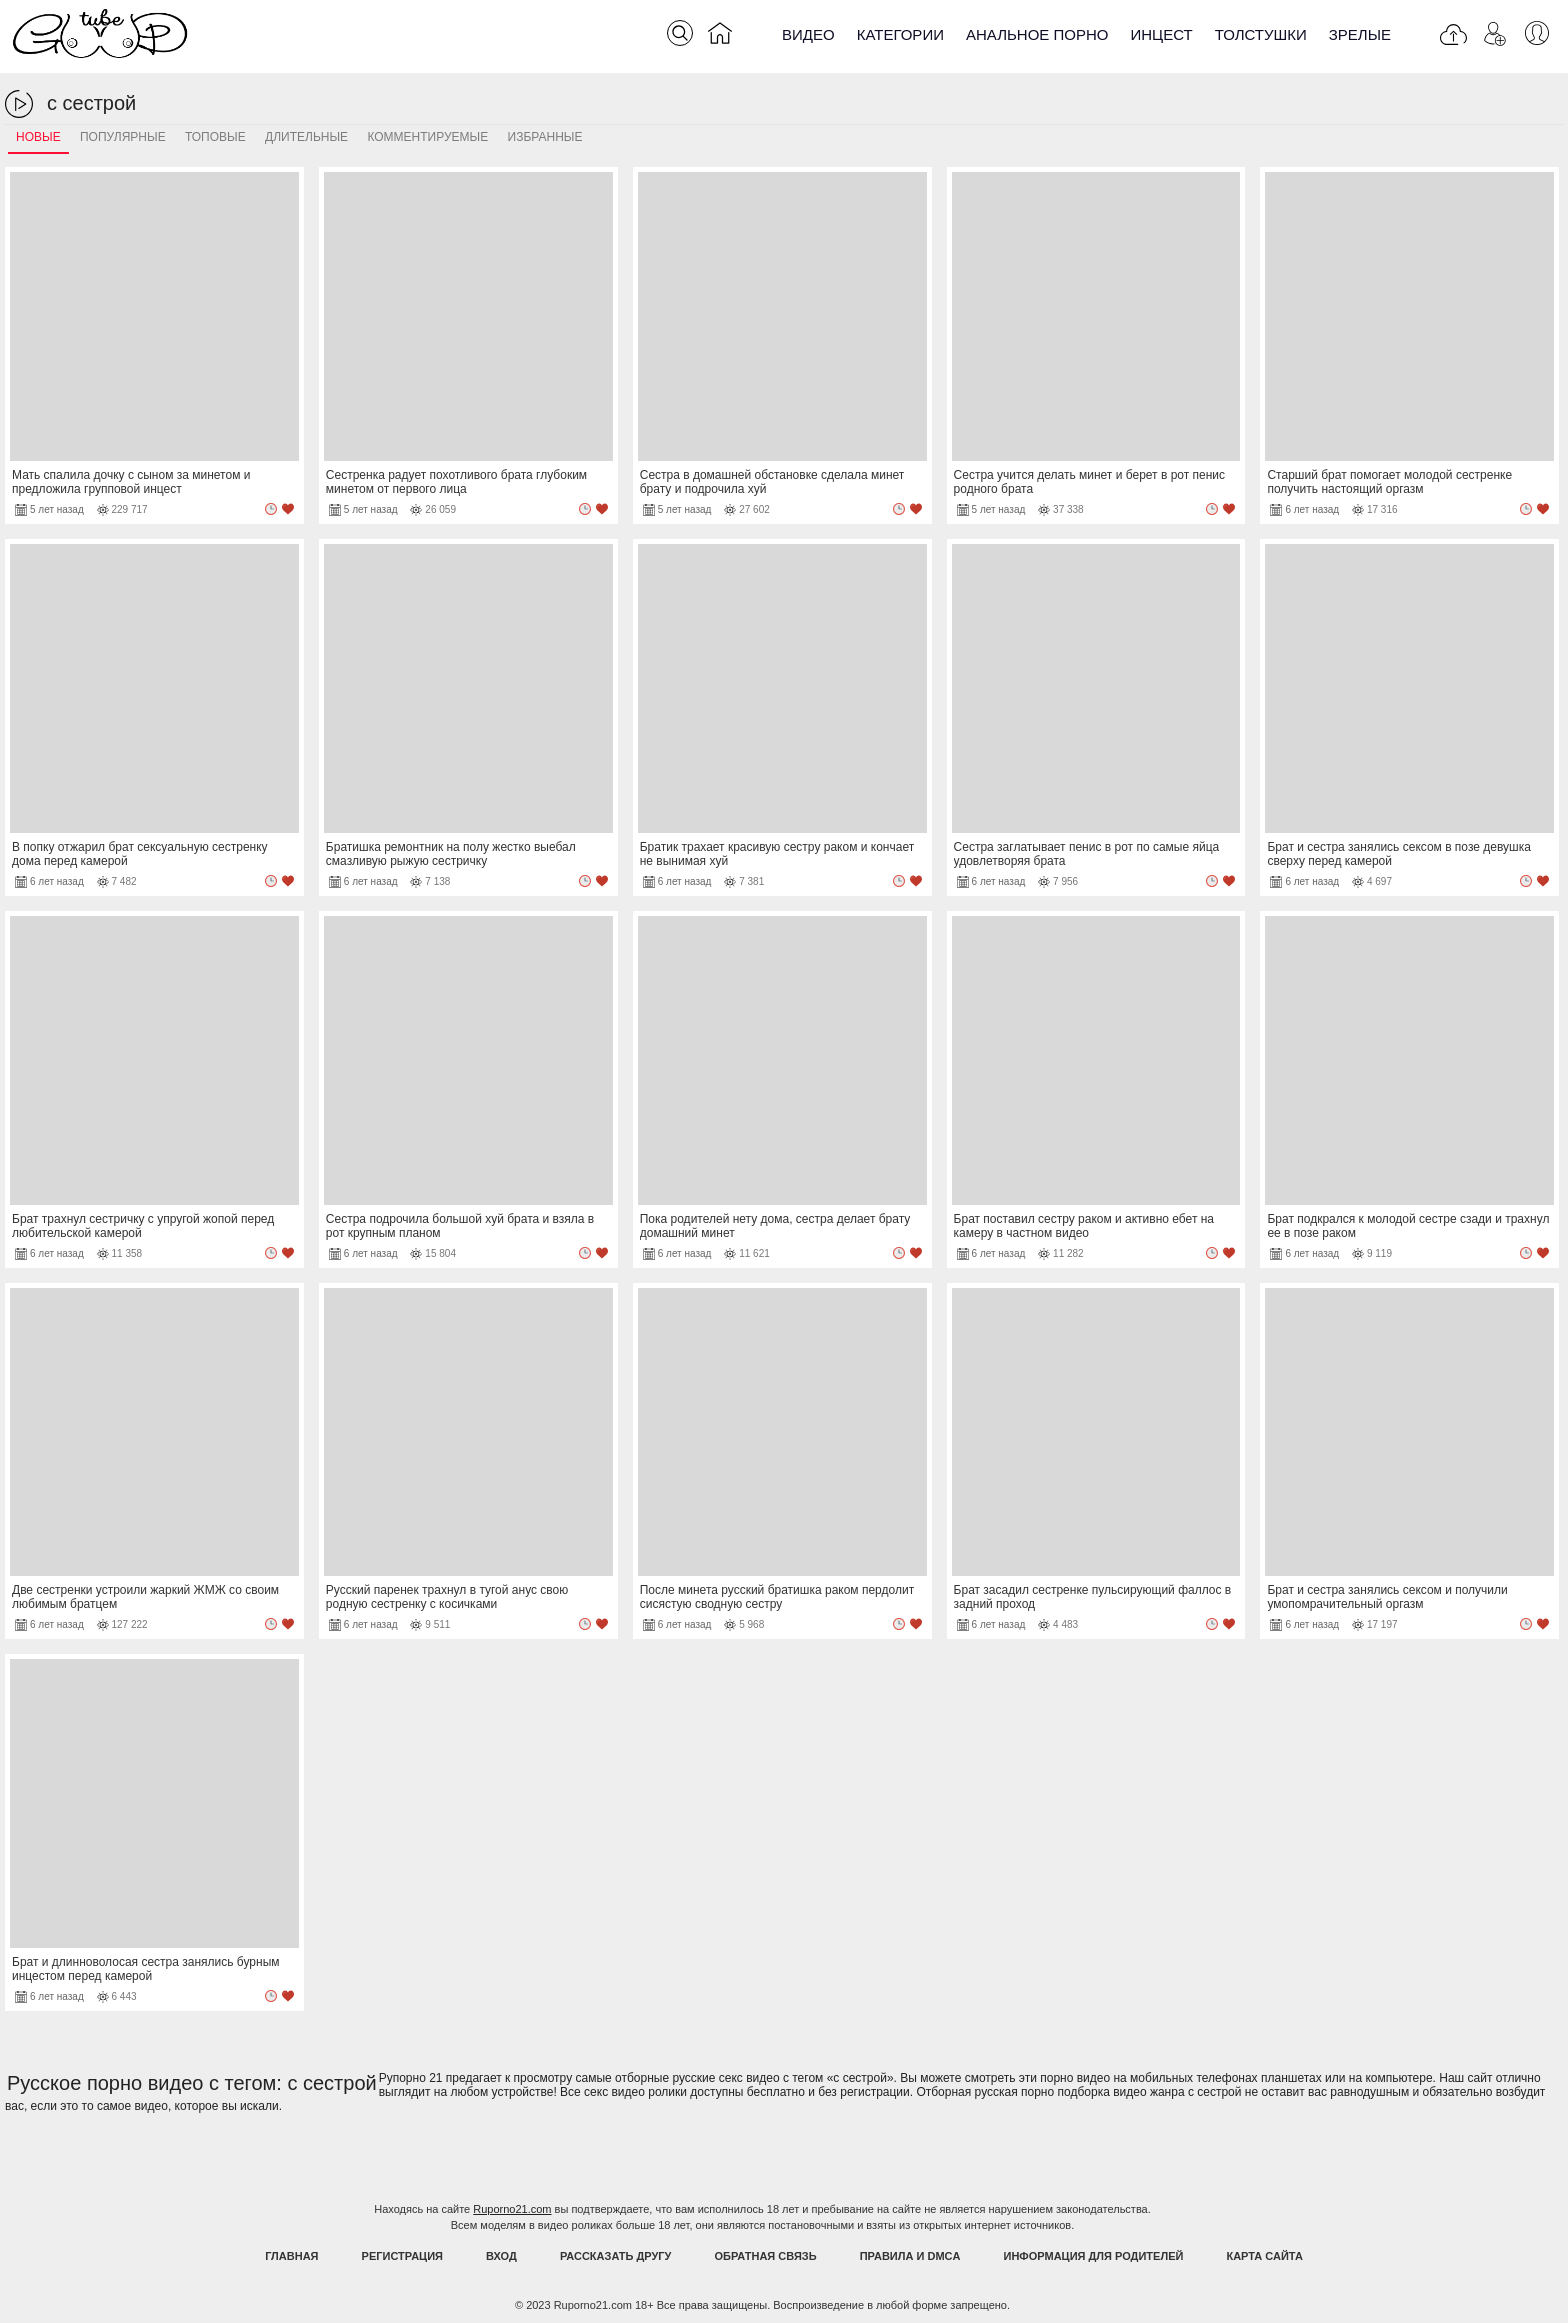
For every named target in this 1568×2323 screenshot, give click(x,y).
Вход (501, 2256)
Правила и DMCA (910, 2256)
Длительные (306, 137)
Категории (900, 34)
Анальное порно (1037, 34)
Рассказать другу (616, 2256)
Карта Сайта (1264, 2256)
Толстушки (1261, 34)
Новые (38, 137)
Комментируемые (427, 137)
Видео (808, 34)
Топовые (215, 137)
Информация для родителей (1094, 2256)
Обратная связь (766, 2256)
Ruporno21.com (512, 2209)
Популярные (123, 137)
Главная (291, 2256)
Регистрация (402, 2256)
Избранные (545, 137)
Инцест (1161, 34)
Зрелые (1360, 34)
